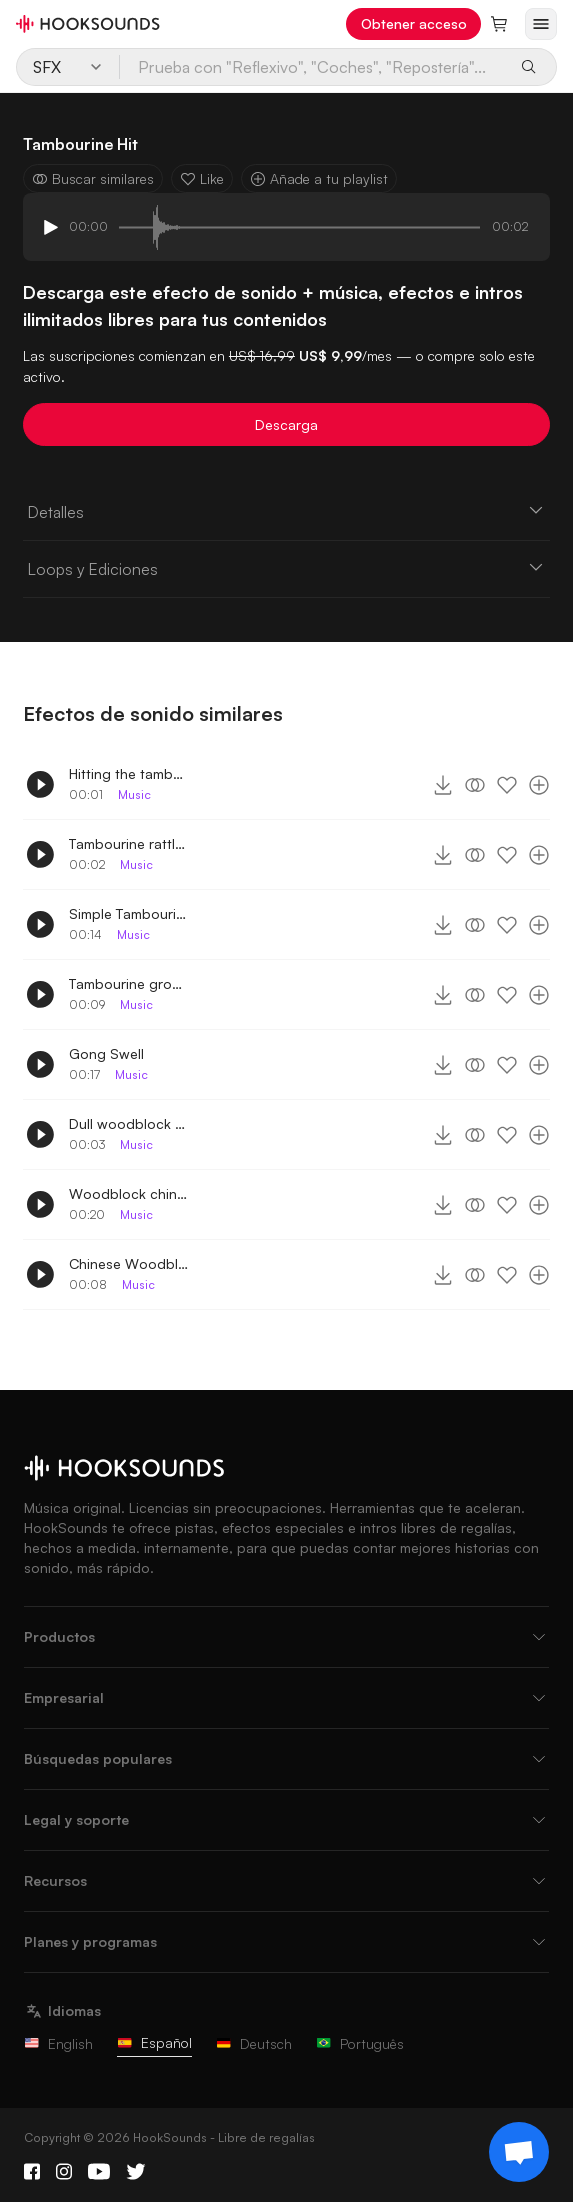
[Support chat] (519, 2152)
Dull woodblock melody (129, 1123)
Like (202, 178)
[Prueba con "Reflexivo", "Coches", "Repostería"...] (314, 67)
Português (360, 2043)
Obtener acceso (414, 23)
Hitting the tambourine (129, 773)
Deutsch (254, 2043)
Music (134, 794)
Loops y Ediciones (286, 568)
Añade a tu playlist (319, 178)
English (58, 2043)
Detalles (286, 511)
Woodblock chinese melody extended (129, 1193)
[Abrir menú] (541, 24)
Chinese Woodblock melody (129, 1263)
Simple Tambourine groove (129, 913)
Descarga (286, 424)
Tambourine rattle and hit (129, 843)
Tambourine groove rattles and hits (129, 983)
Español (154, 2042)
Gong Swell (106, 1053)
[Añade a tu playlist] (539, 785)
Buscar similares (93, 178)
